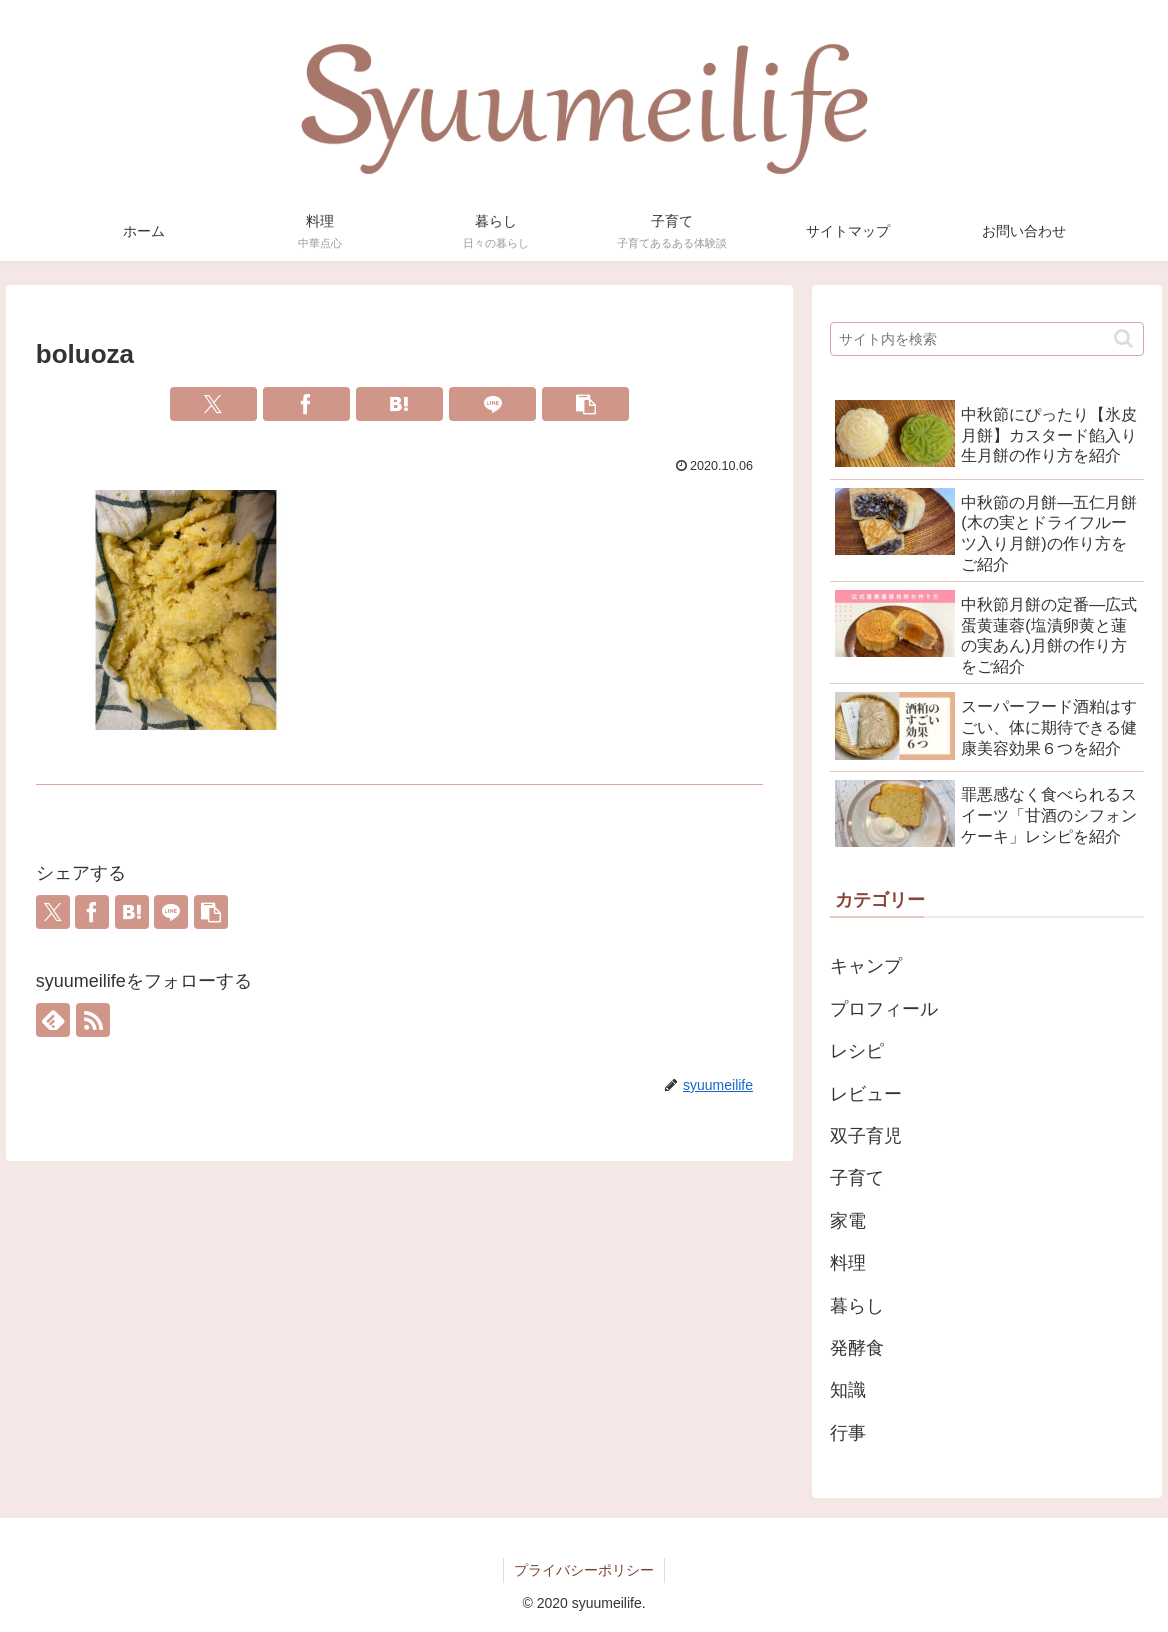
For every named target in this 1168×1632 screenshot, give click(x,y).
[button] (585, 404)
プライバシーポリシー (584, 1570)
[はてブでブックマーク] (399, 404)
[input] (986, 339)
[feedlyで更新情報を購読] (53, 1020)
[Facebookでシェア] (306, 404)
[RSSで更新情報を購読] (93, 1020)
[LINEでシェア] (492, 404)
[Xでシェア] (213, 404)
